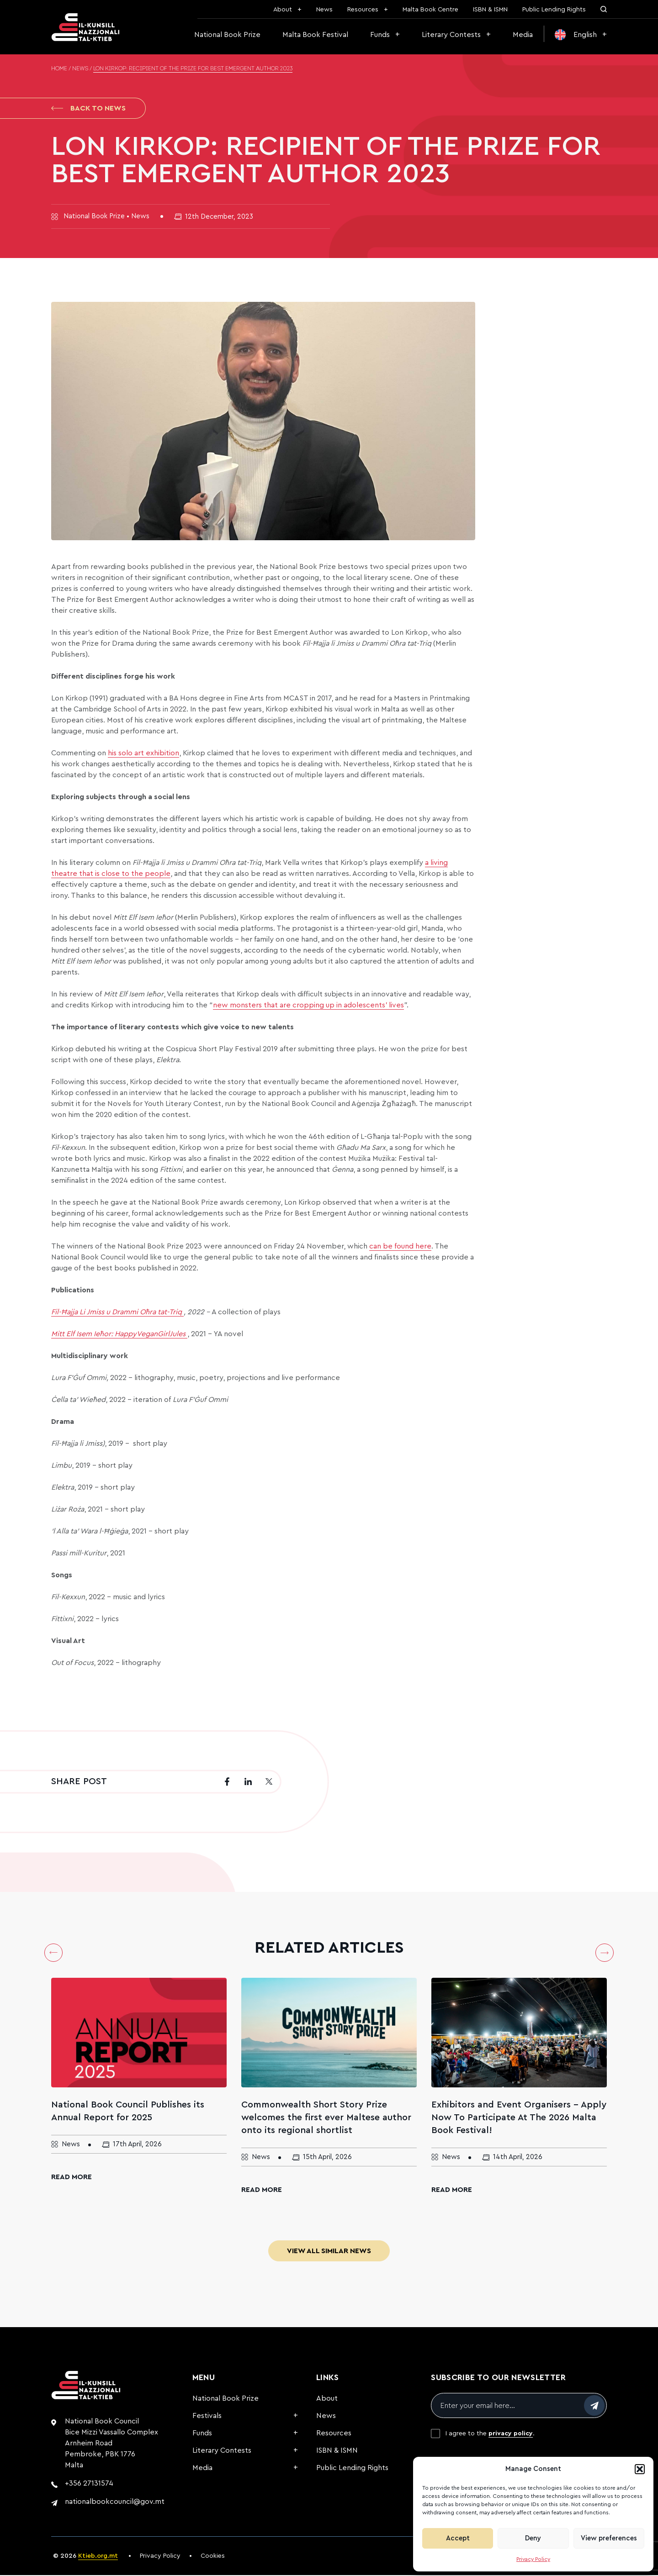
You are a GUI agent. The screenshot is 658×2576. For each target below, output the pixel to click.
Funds (380, 34)
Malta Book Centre (430, 9)
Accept (458, 2538)
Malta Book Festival (315, 34)
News (324, 9)
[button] (639, 2469)
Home (59, 69)
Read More (71, 2177)
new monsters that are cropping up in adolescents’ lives (308, 1006)
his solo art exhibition (143, 754)
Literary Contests (451, 34)
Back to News (88, 108)
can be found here (400, 1247)
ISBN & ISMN (490, 9)
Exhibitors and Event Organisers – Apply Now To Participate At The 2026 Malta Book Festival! (518, 2118)
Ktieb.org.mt (98, 2557)
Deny (533, 2538)
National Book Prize (227, 34)
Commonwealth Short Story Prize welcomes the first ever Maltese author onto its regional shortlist (326, 2118)
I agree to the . (490, 2434)
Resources (362, 9)
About (282, 9)
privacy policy (510, 2434)
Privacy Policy (533, 2559)
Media (523, 34)
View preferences (609, 2538)
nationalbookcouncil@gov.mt (114, 2502)
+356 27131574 (89, 2484)
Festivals (207, 2416)
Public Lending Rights (554, 9)
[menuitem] (581, 34)
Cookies (213, 2557)
